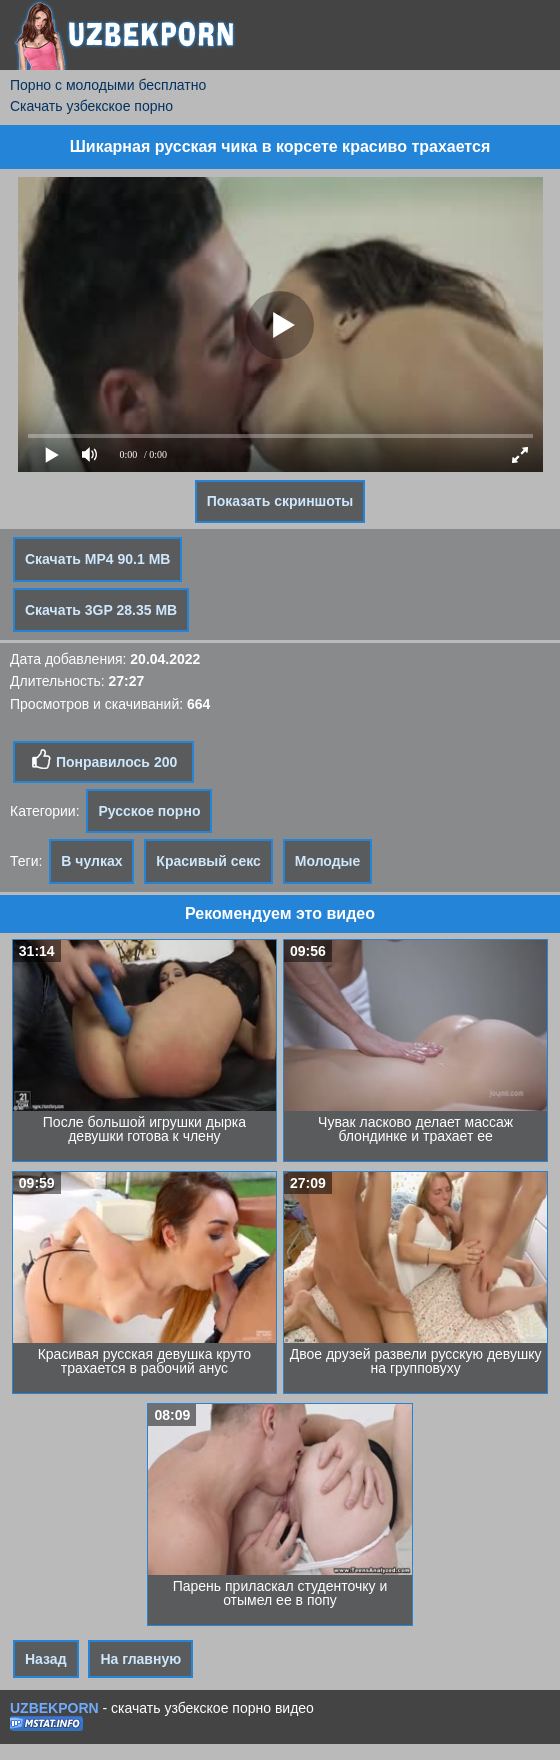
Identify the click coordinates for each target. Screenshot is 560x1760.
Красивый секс (208, 861)
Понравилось (103, 760)
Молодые (328, 861)
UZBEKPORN (54, 1708)
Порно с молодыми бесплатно (108, 85)
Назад (46, 1659)
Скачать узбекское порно (91, 106)
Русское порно (149, 811)
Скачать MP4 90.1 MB (97, 559)
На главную (140, 1659)
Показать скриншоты (280, 501)
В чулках (91, 861)
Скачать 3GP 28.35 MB (101, 610)
